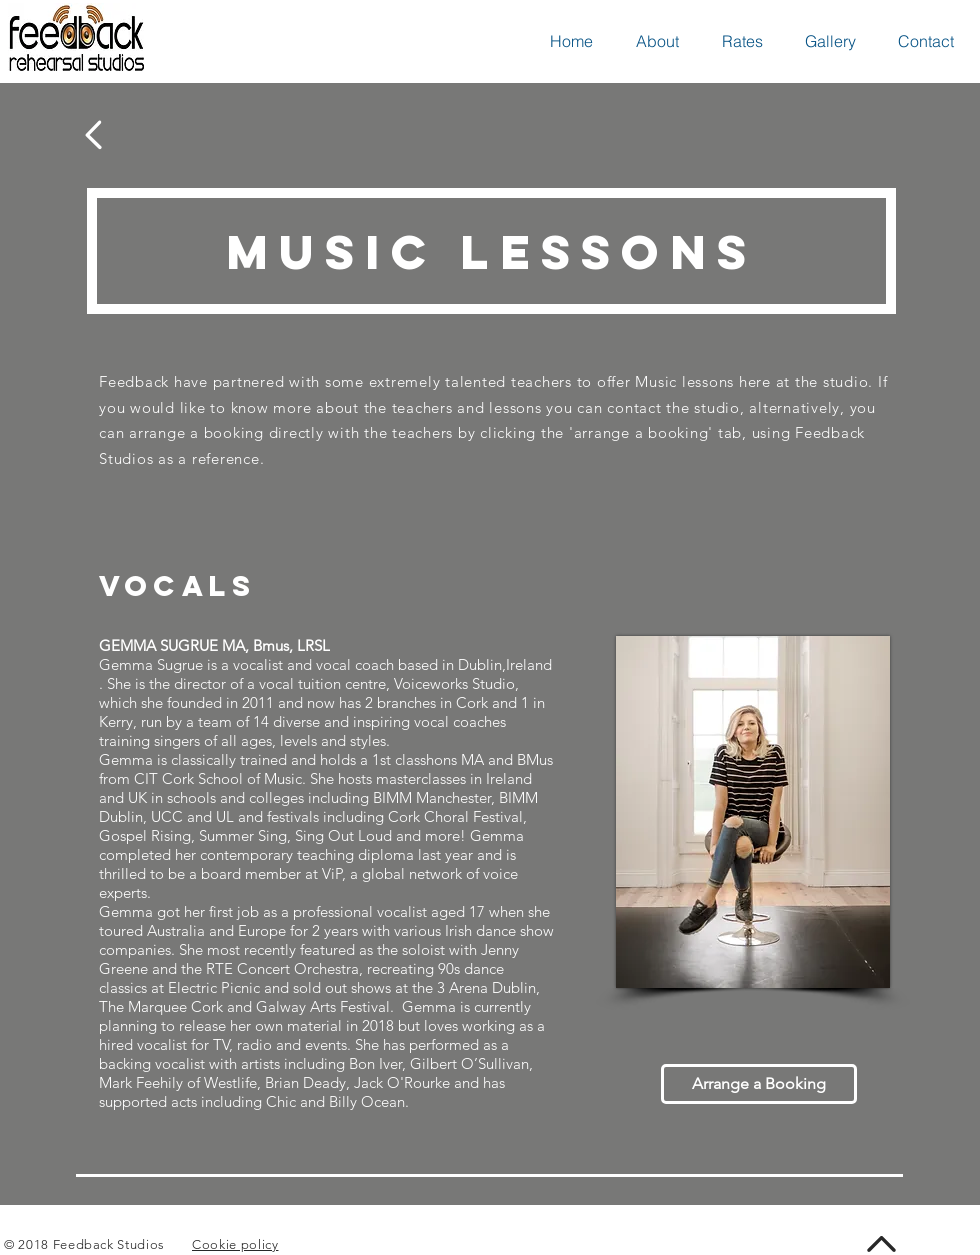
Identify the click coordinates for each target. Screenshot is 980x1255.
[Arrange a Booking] (759, 1084)
